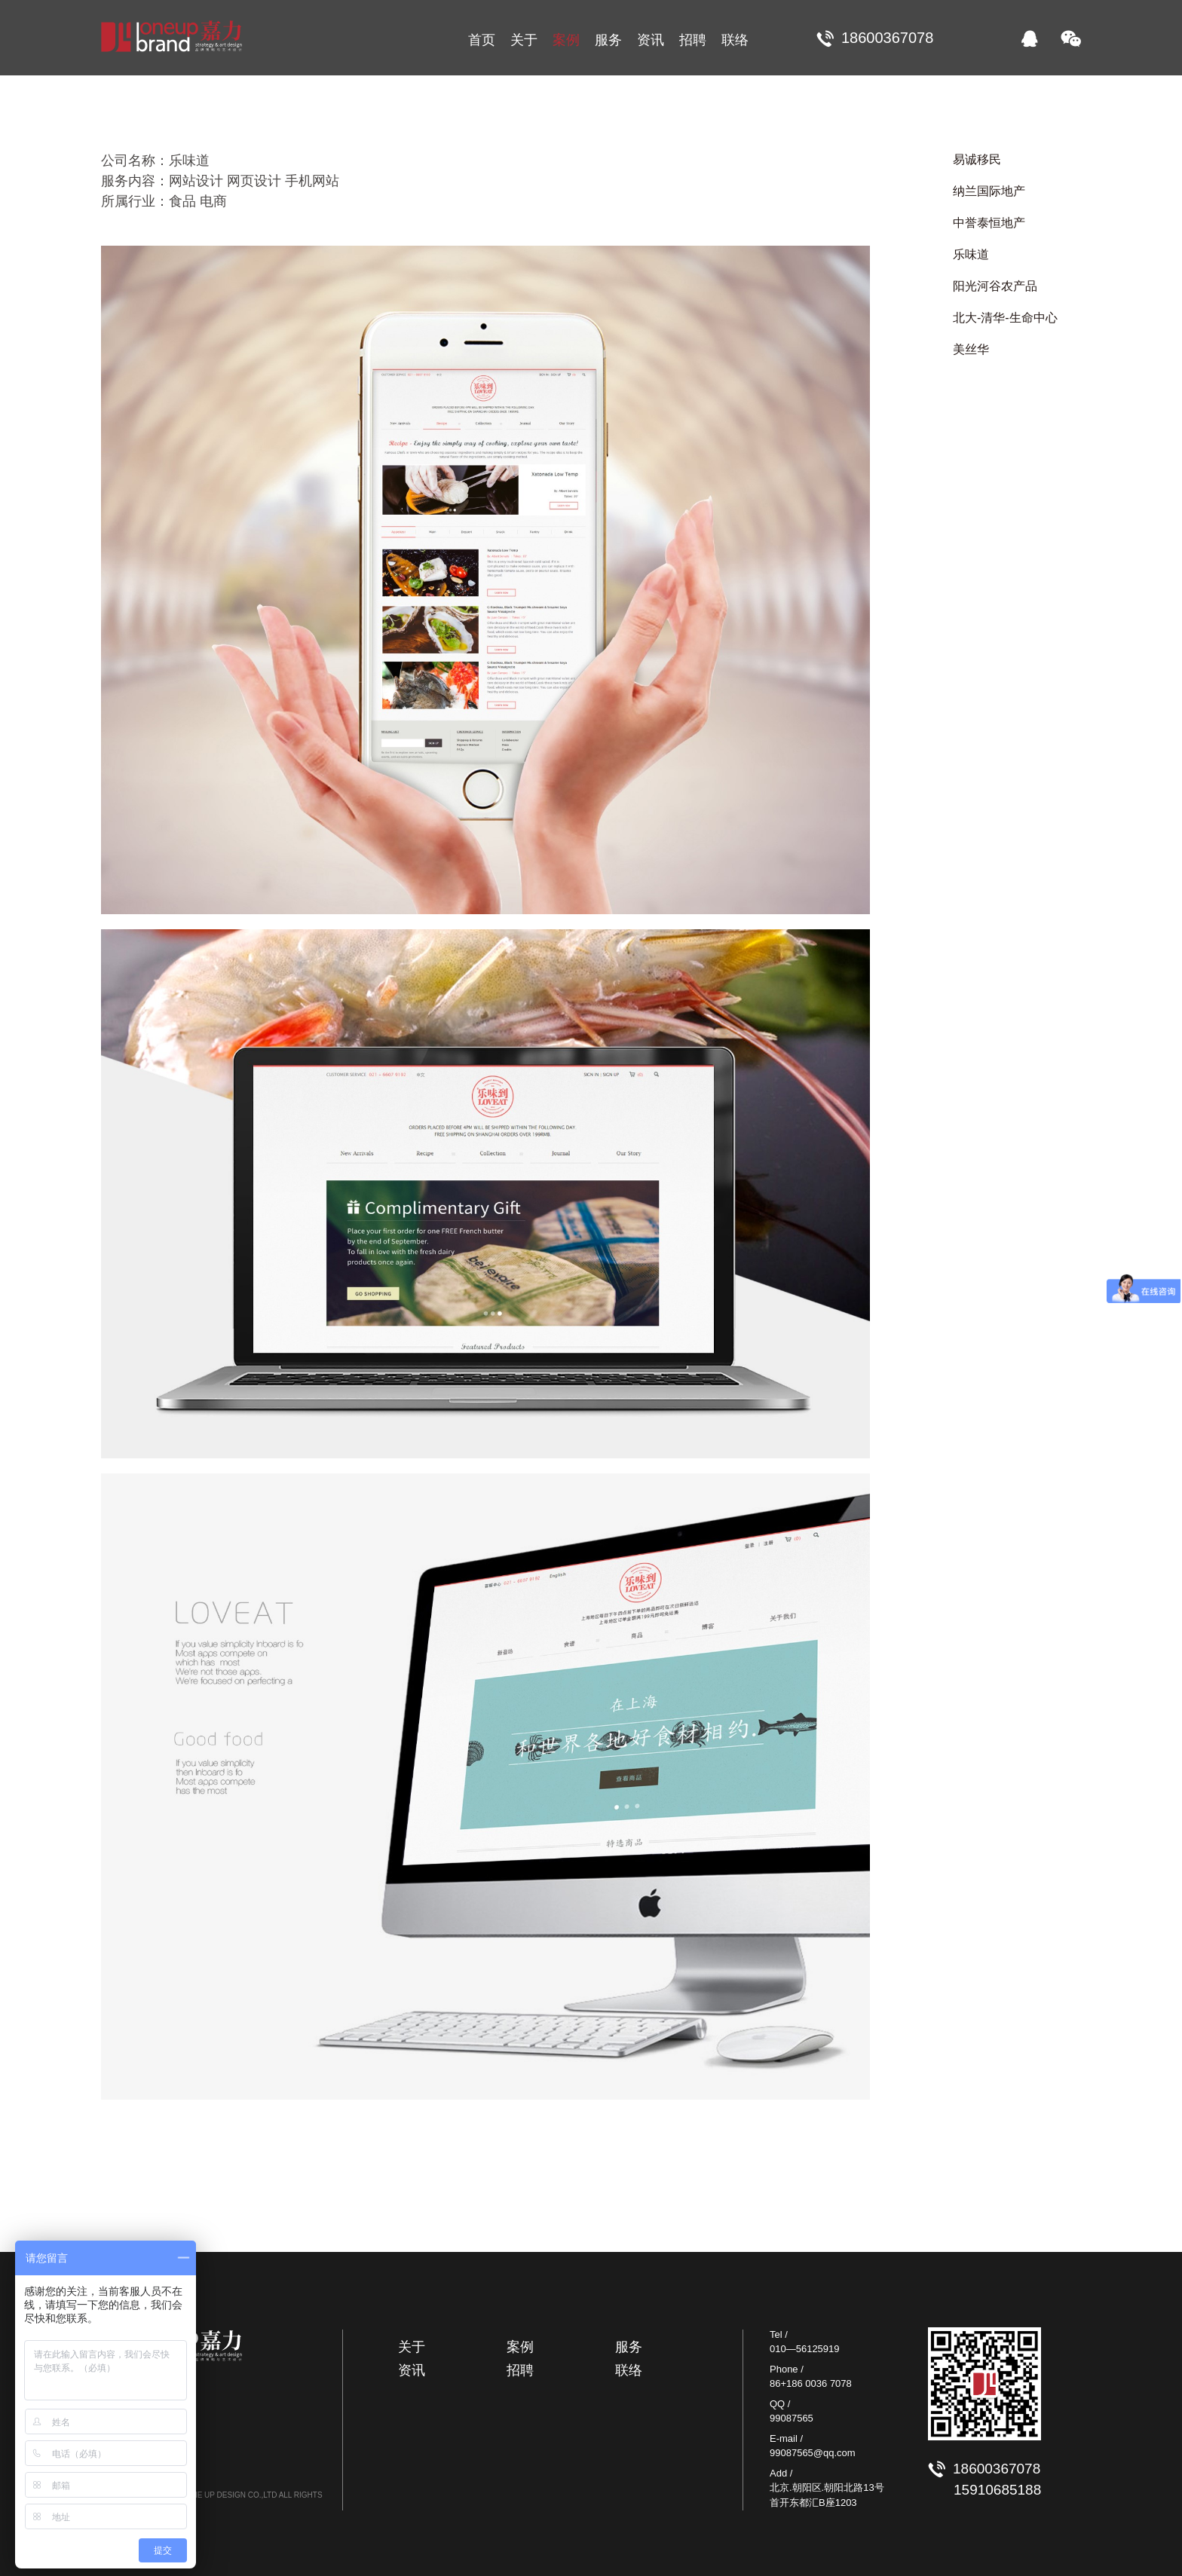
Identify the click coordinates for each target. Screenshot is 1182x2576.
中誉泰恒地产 (989, 222)
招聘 (692, 39)
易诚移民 (977, 159)
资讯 (650, 39)
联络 (735, 39)
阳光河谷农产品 (995, 286)
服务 (608, 39)
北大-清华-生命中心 (1005, 317)
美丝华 (971, 349)
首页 (481, 39)
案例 (566, 39)
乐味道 (971, 254)
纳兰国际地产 (989, 191)
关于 (523, 39)
